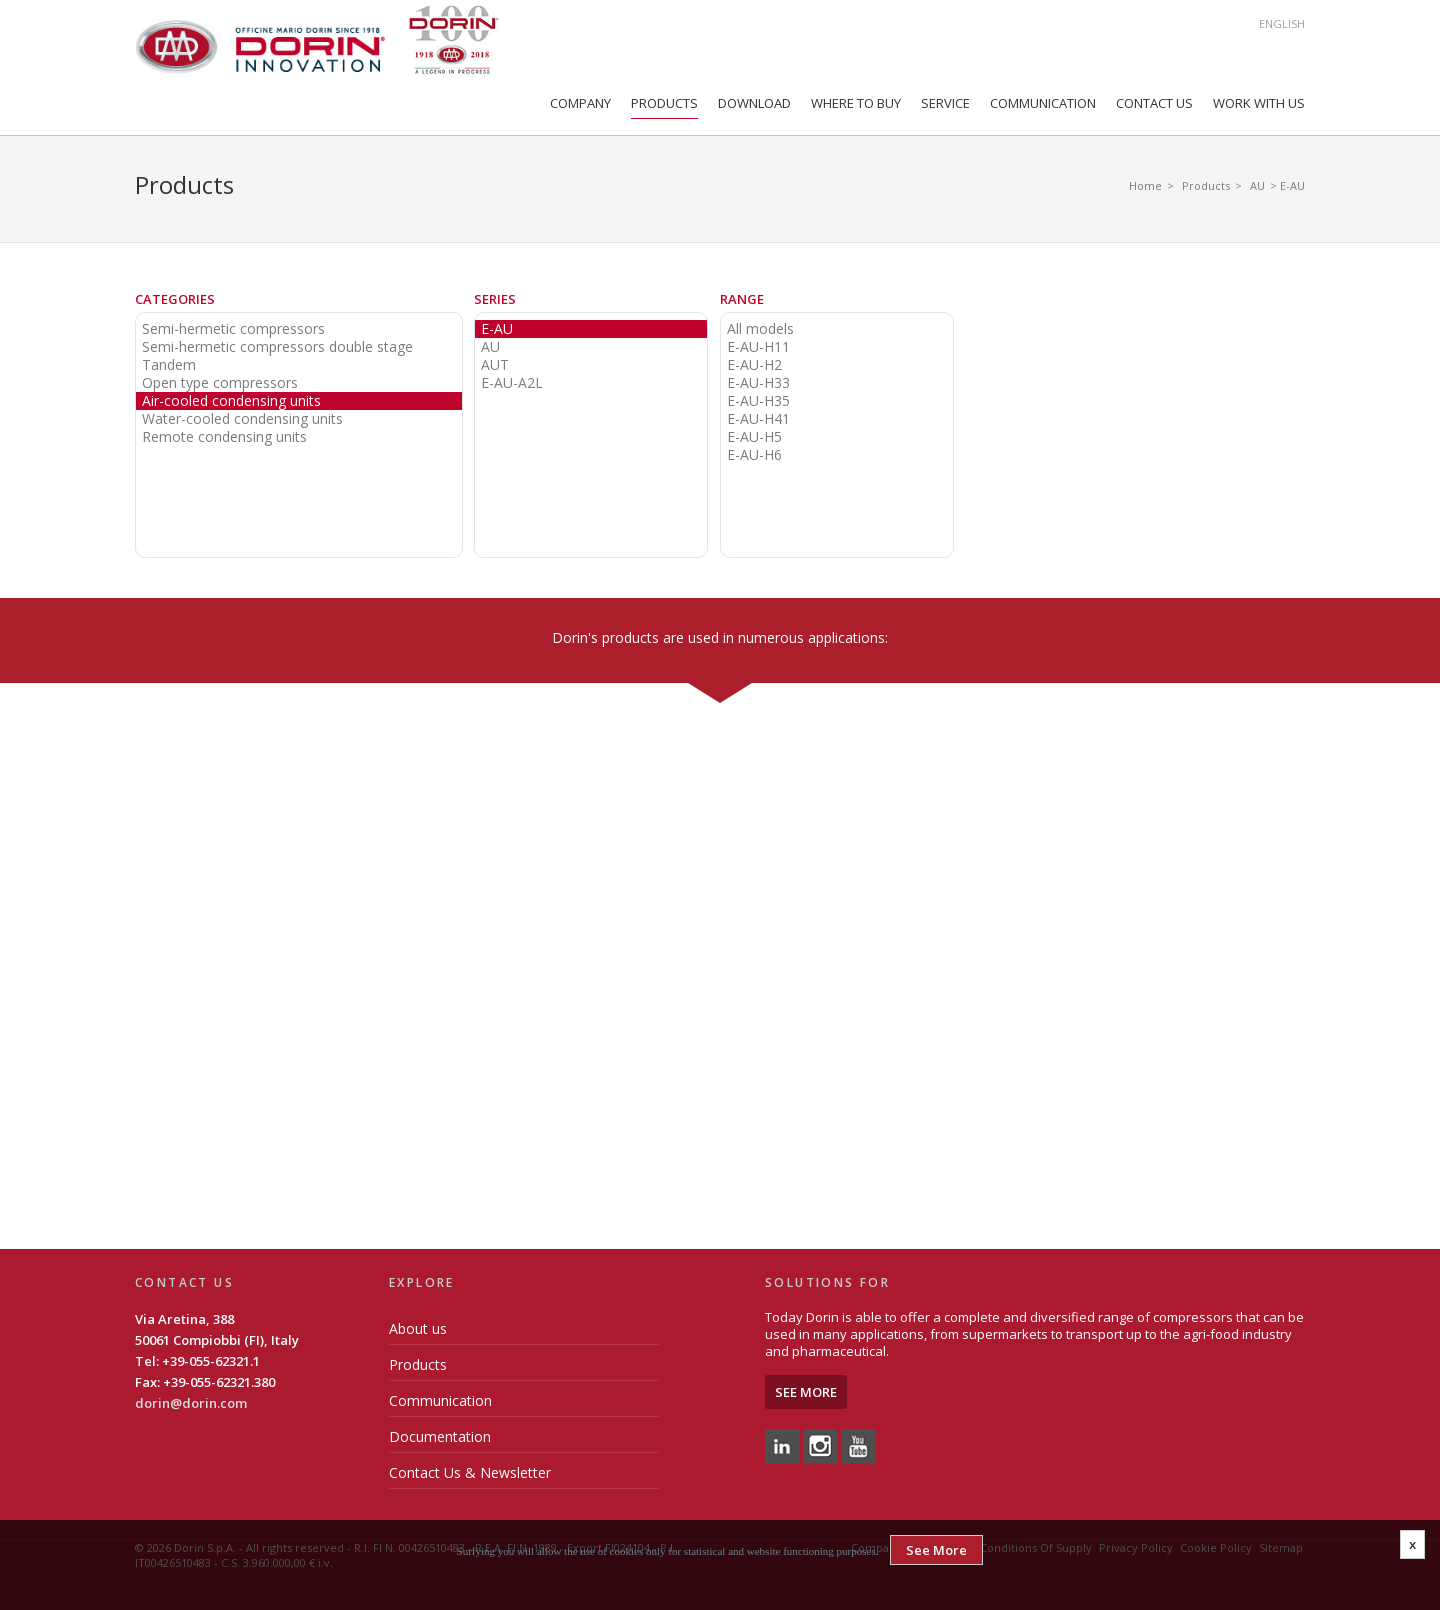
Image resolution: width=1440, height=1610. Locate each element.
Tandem (169, 365)
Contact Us (1154, 103)
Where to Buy (856, 103)
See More (806, 1392)
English (1282, 23)
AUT (495, 365)
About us (418, 1328)
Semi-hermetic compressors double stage (277, 347)
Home (1145, 185)
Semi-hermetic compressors (233, 329)
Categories (175, 299)
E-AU (497, 329)
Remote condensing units (224, 437)
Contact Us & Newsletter (470, 1472)
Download (754, 103)
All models (760, 329)
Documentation (440, 1436)
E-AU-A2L (512, 383)
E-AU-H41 (758, 419)
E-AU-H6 (754, 455)
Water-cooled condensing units (242, 419)
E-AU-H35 (758, 401)
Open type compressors (220, 383)
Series (495, 299)
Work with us (1259, 103)
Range (742, 299)
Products (664, 103)
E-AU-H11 (758, 347)
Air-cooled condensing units (231, 401)
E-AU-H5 (754, 437)
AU (1257, 185)
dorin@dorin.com (191, 1403)
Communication (1043, 103)
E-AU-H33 (758, 383)
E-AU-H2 (754, 365)
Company (580, 103)
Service (945, 103)
